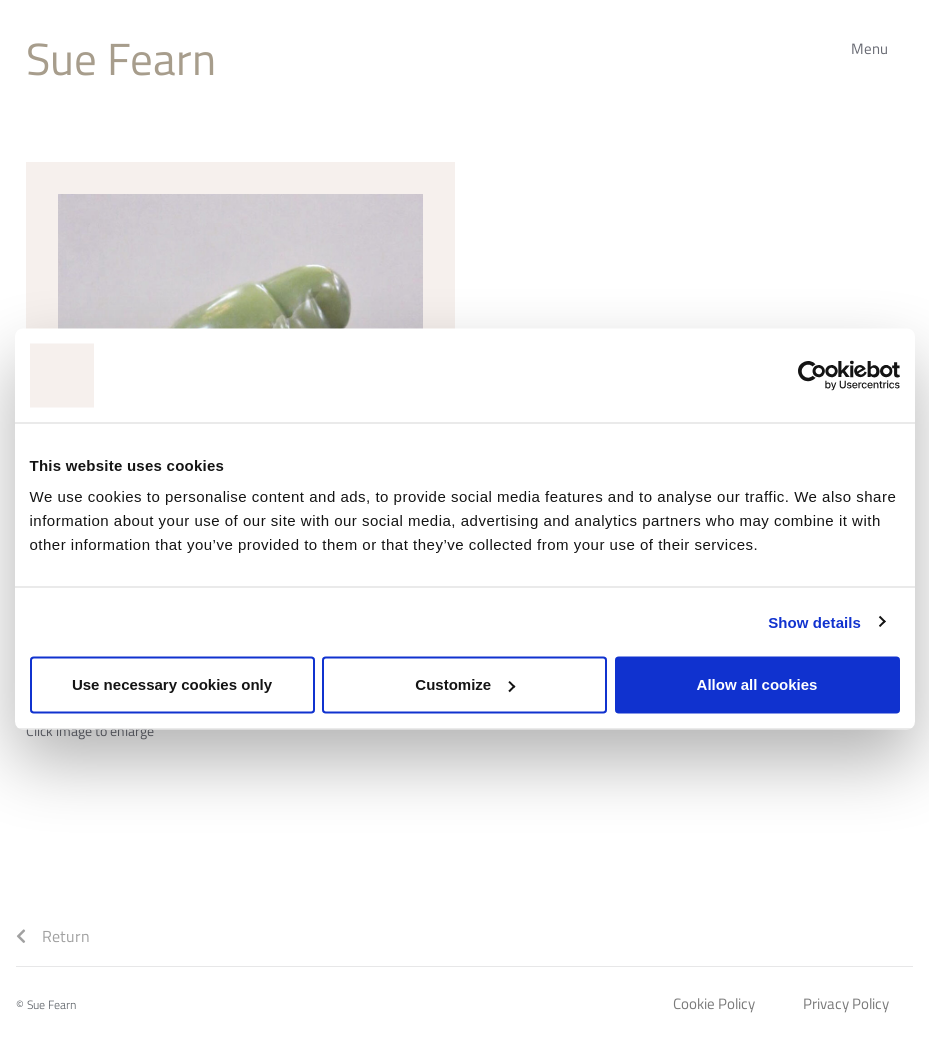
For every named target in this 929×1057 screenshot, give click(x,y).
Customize (465, 684)
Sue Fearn (121, 58)
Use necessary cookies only (172, 684)
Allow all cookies (757, 684)
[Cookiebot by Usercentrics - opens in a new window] (812, 375)
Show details (814, 621)
